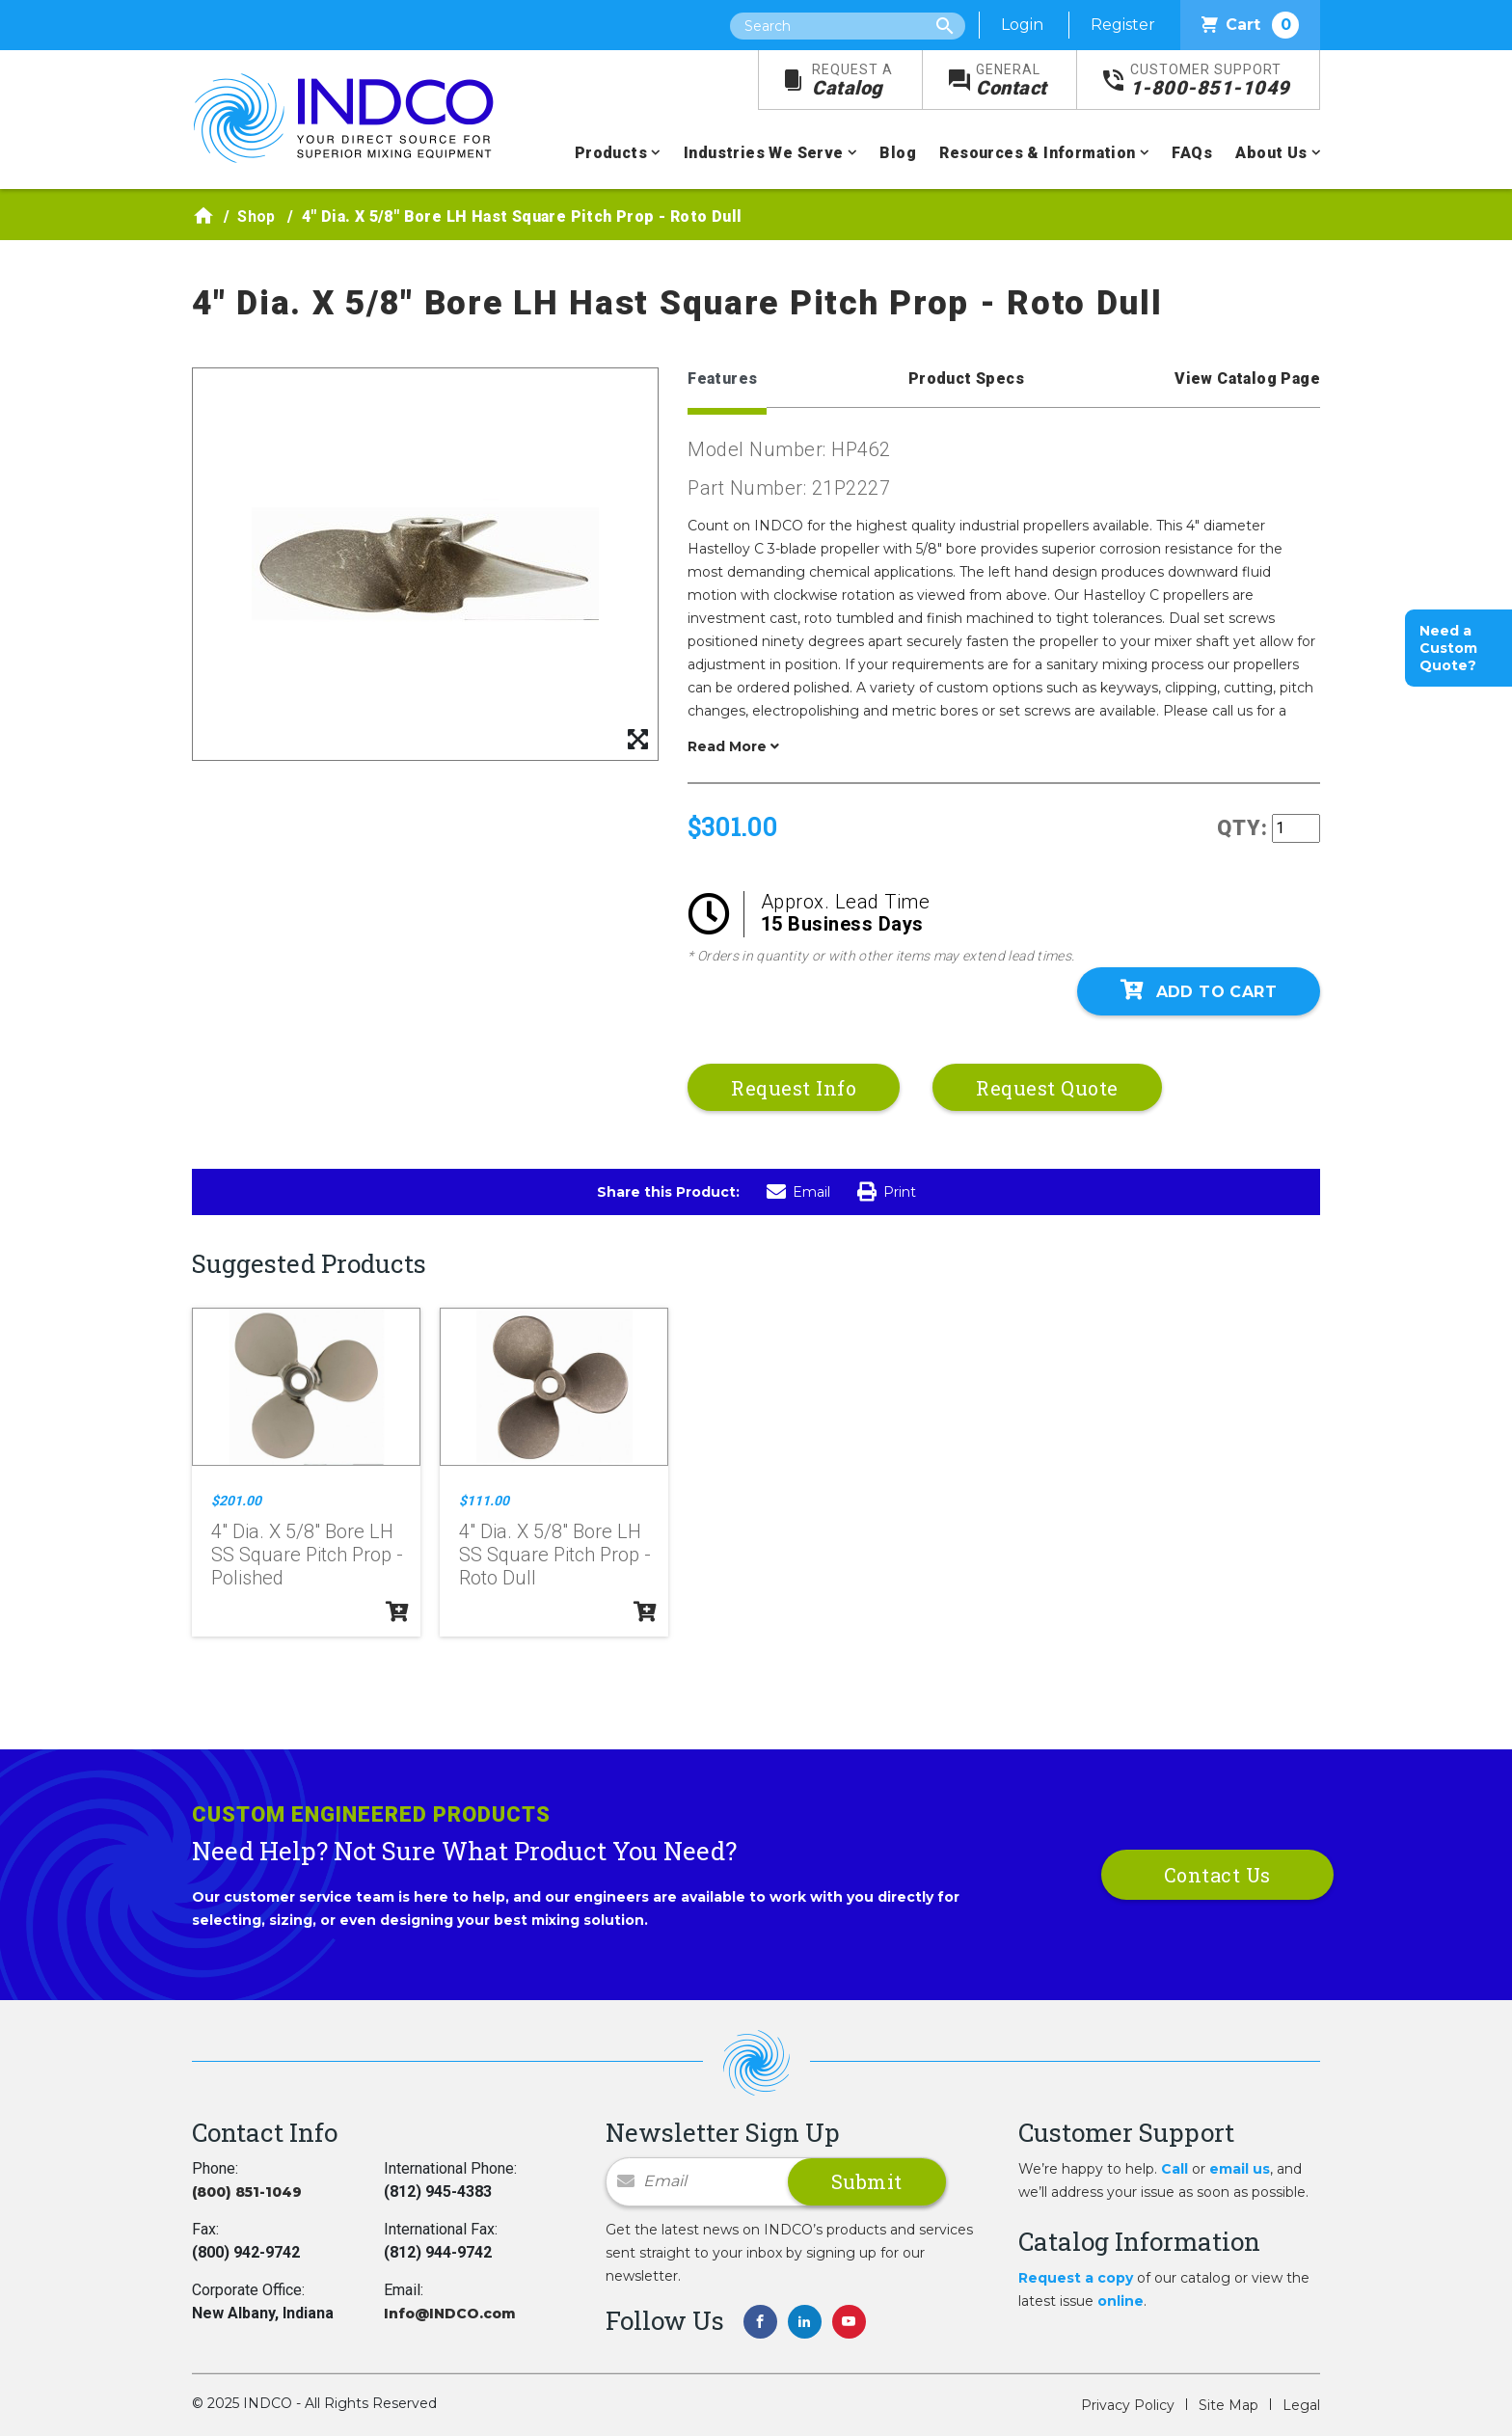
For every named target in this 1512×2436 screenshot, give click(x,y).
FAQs (1192, 153)
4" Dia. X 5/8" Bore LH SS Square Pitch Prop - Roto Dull (555, 1554)
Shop (256, 216)
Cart (1250, 25)
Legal (1301, 2405)
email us (1239, 2169)
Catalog (852, 80)
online (1120, 2301)
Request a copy (1075, 2278)
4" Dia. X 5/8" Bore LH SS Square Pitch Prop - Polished (307, 1554)
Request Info (793, 1087)
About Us (1271, 153)
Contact (1011, 80)
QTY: (1242, 828)
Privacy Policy (1127, 2405)
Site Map (1228, 2405)
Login (1022, 24)
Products (611, 153)
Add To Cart (1198, 990)
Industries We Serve (764, 153)
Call (1174, 2169)
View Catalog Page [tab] (1247, 378)
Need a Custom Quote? (1448, 648)
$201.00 (236, 1500)
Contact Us (1217, 1874)
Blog (897, 153)
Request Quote (1047, 1087)
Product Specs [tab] (966, 378)
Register (1123, 24)
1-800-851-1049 (1210, 80)
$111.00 (484, 1500)
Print (886, 1192)
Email (798, 1192)
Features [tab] (722, 378)
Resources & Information (1037, 153)
